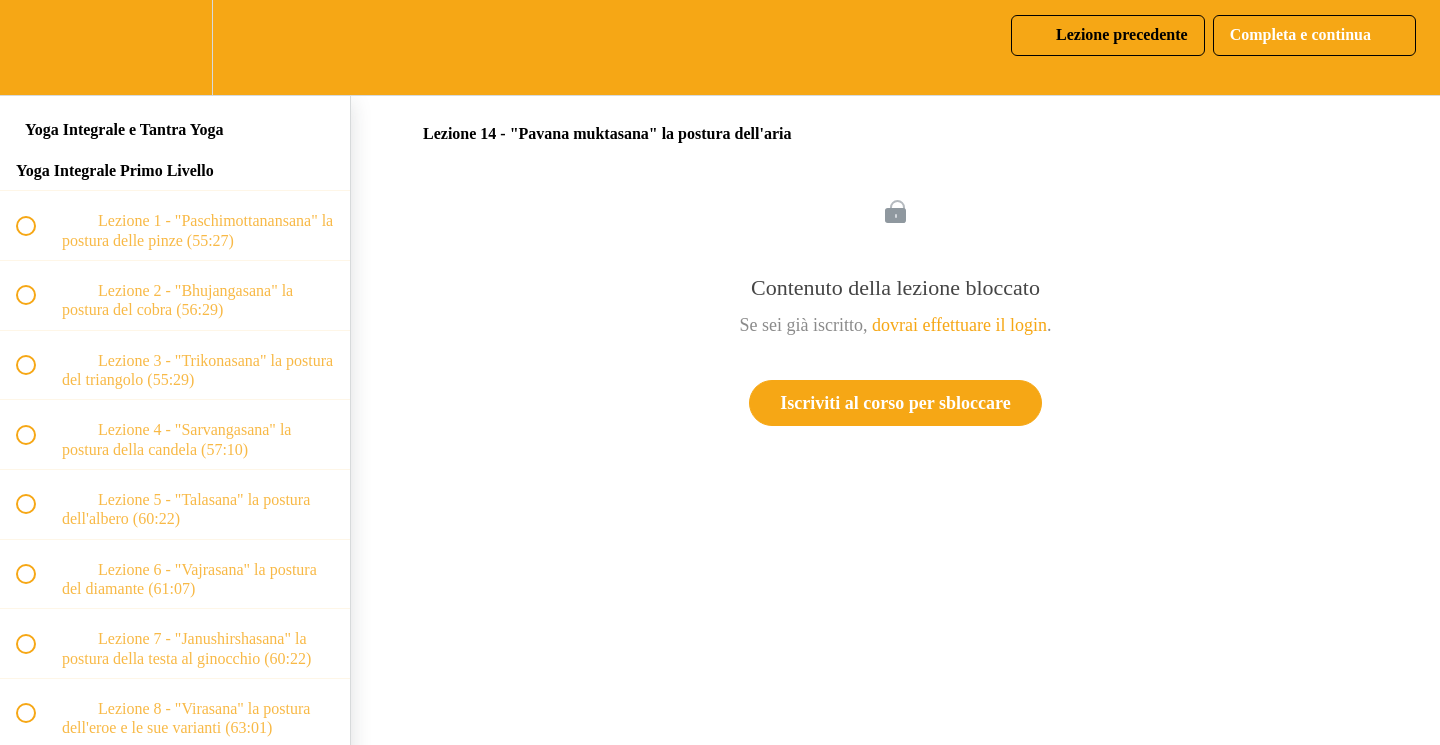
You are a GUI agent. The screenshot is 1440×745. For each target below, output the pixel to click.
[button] (37, 47)
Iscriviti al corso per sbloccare (895, 403)
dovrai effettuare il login (959, 325)
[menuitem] (175, 47)
